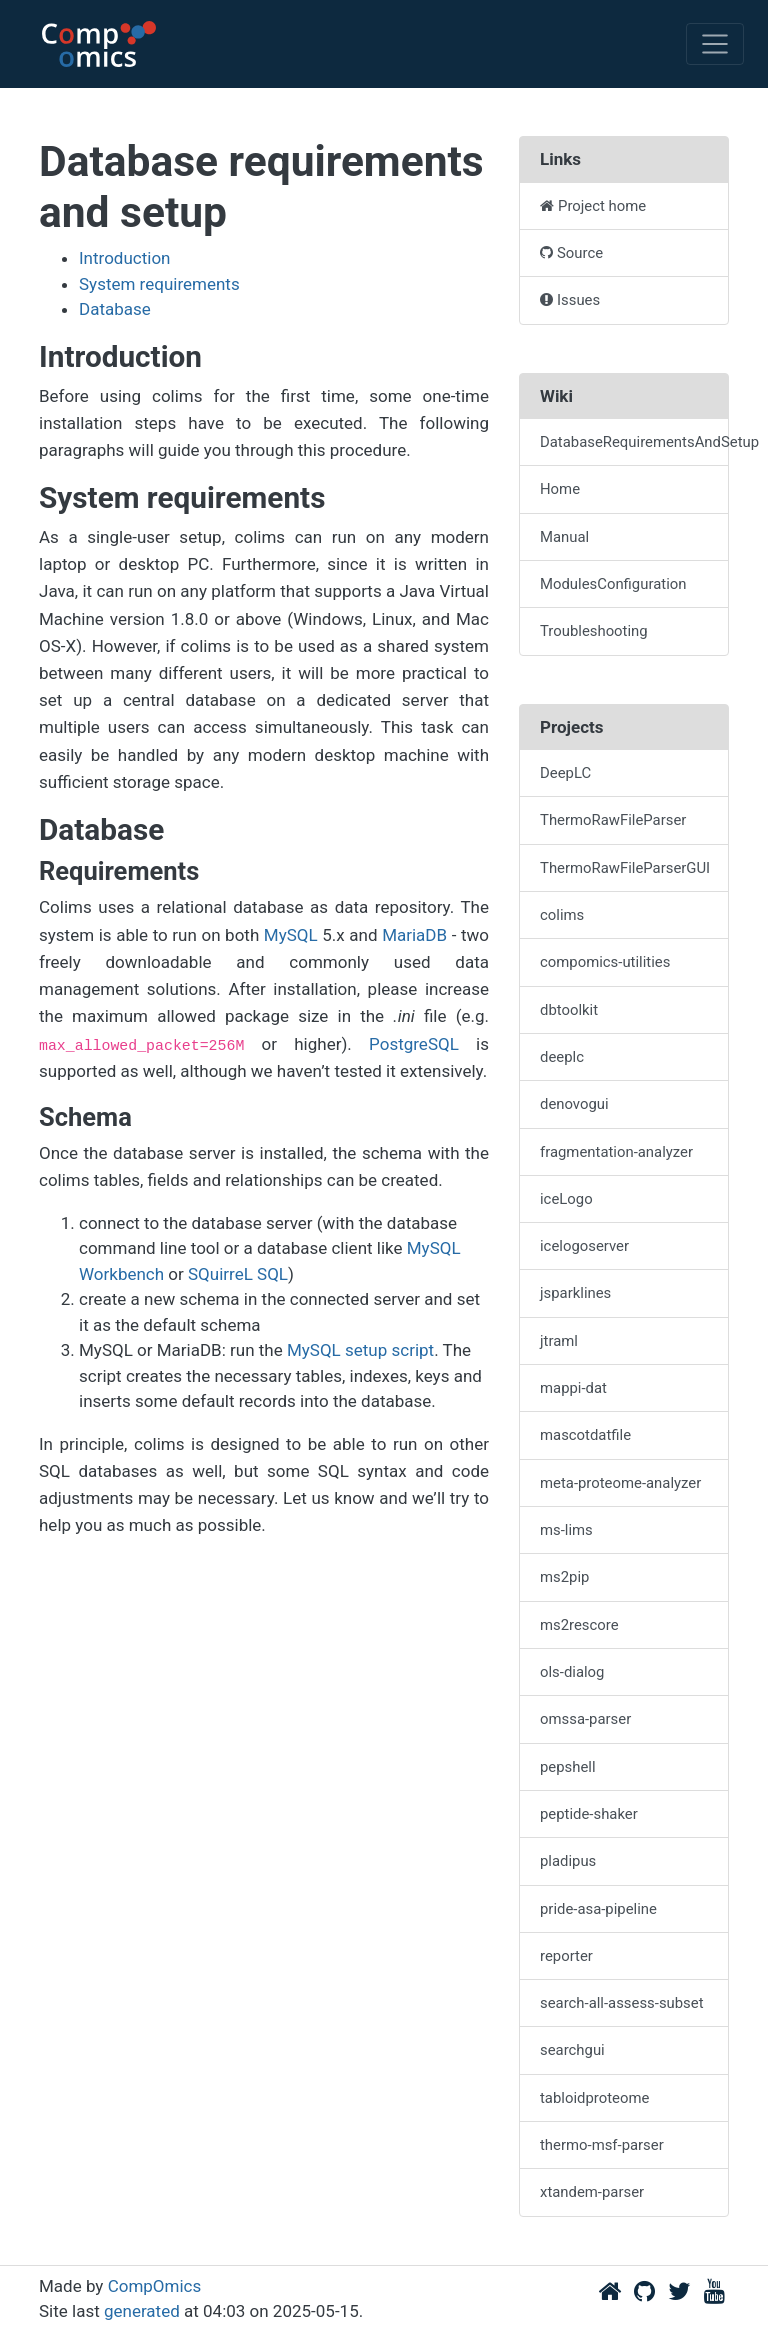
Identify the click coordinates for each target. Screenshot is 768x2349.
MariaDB (414, 935)
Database (115, 309)
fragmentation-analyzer (616, 1152)
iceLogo (566, 1199)
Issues (570, 300)
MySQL (291, 935)
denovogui (574, 1104)
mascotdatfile (585, 1435)
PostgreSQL (414, 1044)
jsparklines (575, 1293)
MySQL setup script (360, 1350)
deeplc (562, 1057)
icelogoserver (584, 1246)
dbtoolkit (569, 1010)
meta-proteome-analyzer (620, 1483)
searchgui (572, 2050)
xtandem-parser (592, 2192)
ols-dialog (572, 1672)
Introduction (125, 258)
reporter (566, 1956)
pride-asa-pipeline (598, 1909)
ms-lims (566, 1530)
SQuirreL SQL (238, 1274)
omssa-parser (585, 1719)
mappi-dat (573, 1388)
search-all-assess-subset (622, 2003)
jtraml (559, 1341)
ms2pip (564, 1577)
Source (571, 253)
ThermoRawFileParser (613, 820)
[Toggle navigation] (715, 44)
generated (142, 2311)
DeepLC (565, 773)
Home (560, 489)
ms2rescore (579, 1625)
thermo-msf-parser (602, 2145)
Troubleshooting (594, 631)
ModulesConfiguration (613, 584)
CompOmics (155, 2286)
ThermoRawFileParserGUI (625, 868)
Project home (593, 206)
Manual (564, 537)
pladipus (568, 1861)
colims (562, 915)
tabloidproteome (594, 2098)
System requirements (159, 284)
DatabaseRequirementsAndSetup (634, 442)
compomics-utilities (605, 962)
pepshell (568, 1767)
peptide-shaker (589, 1814)
